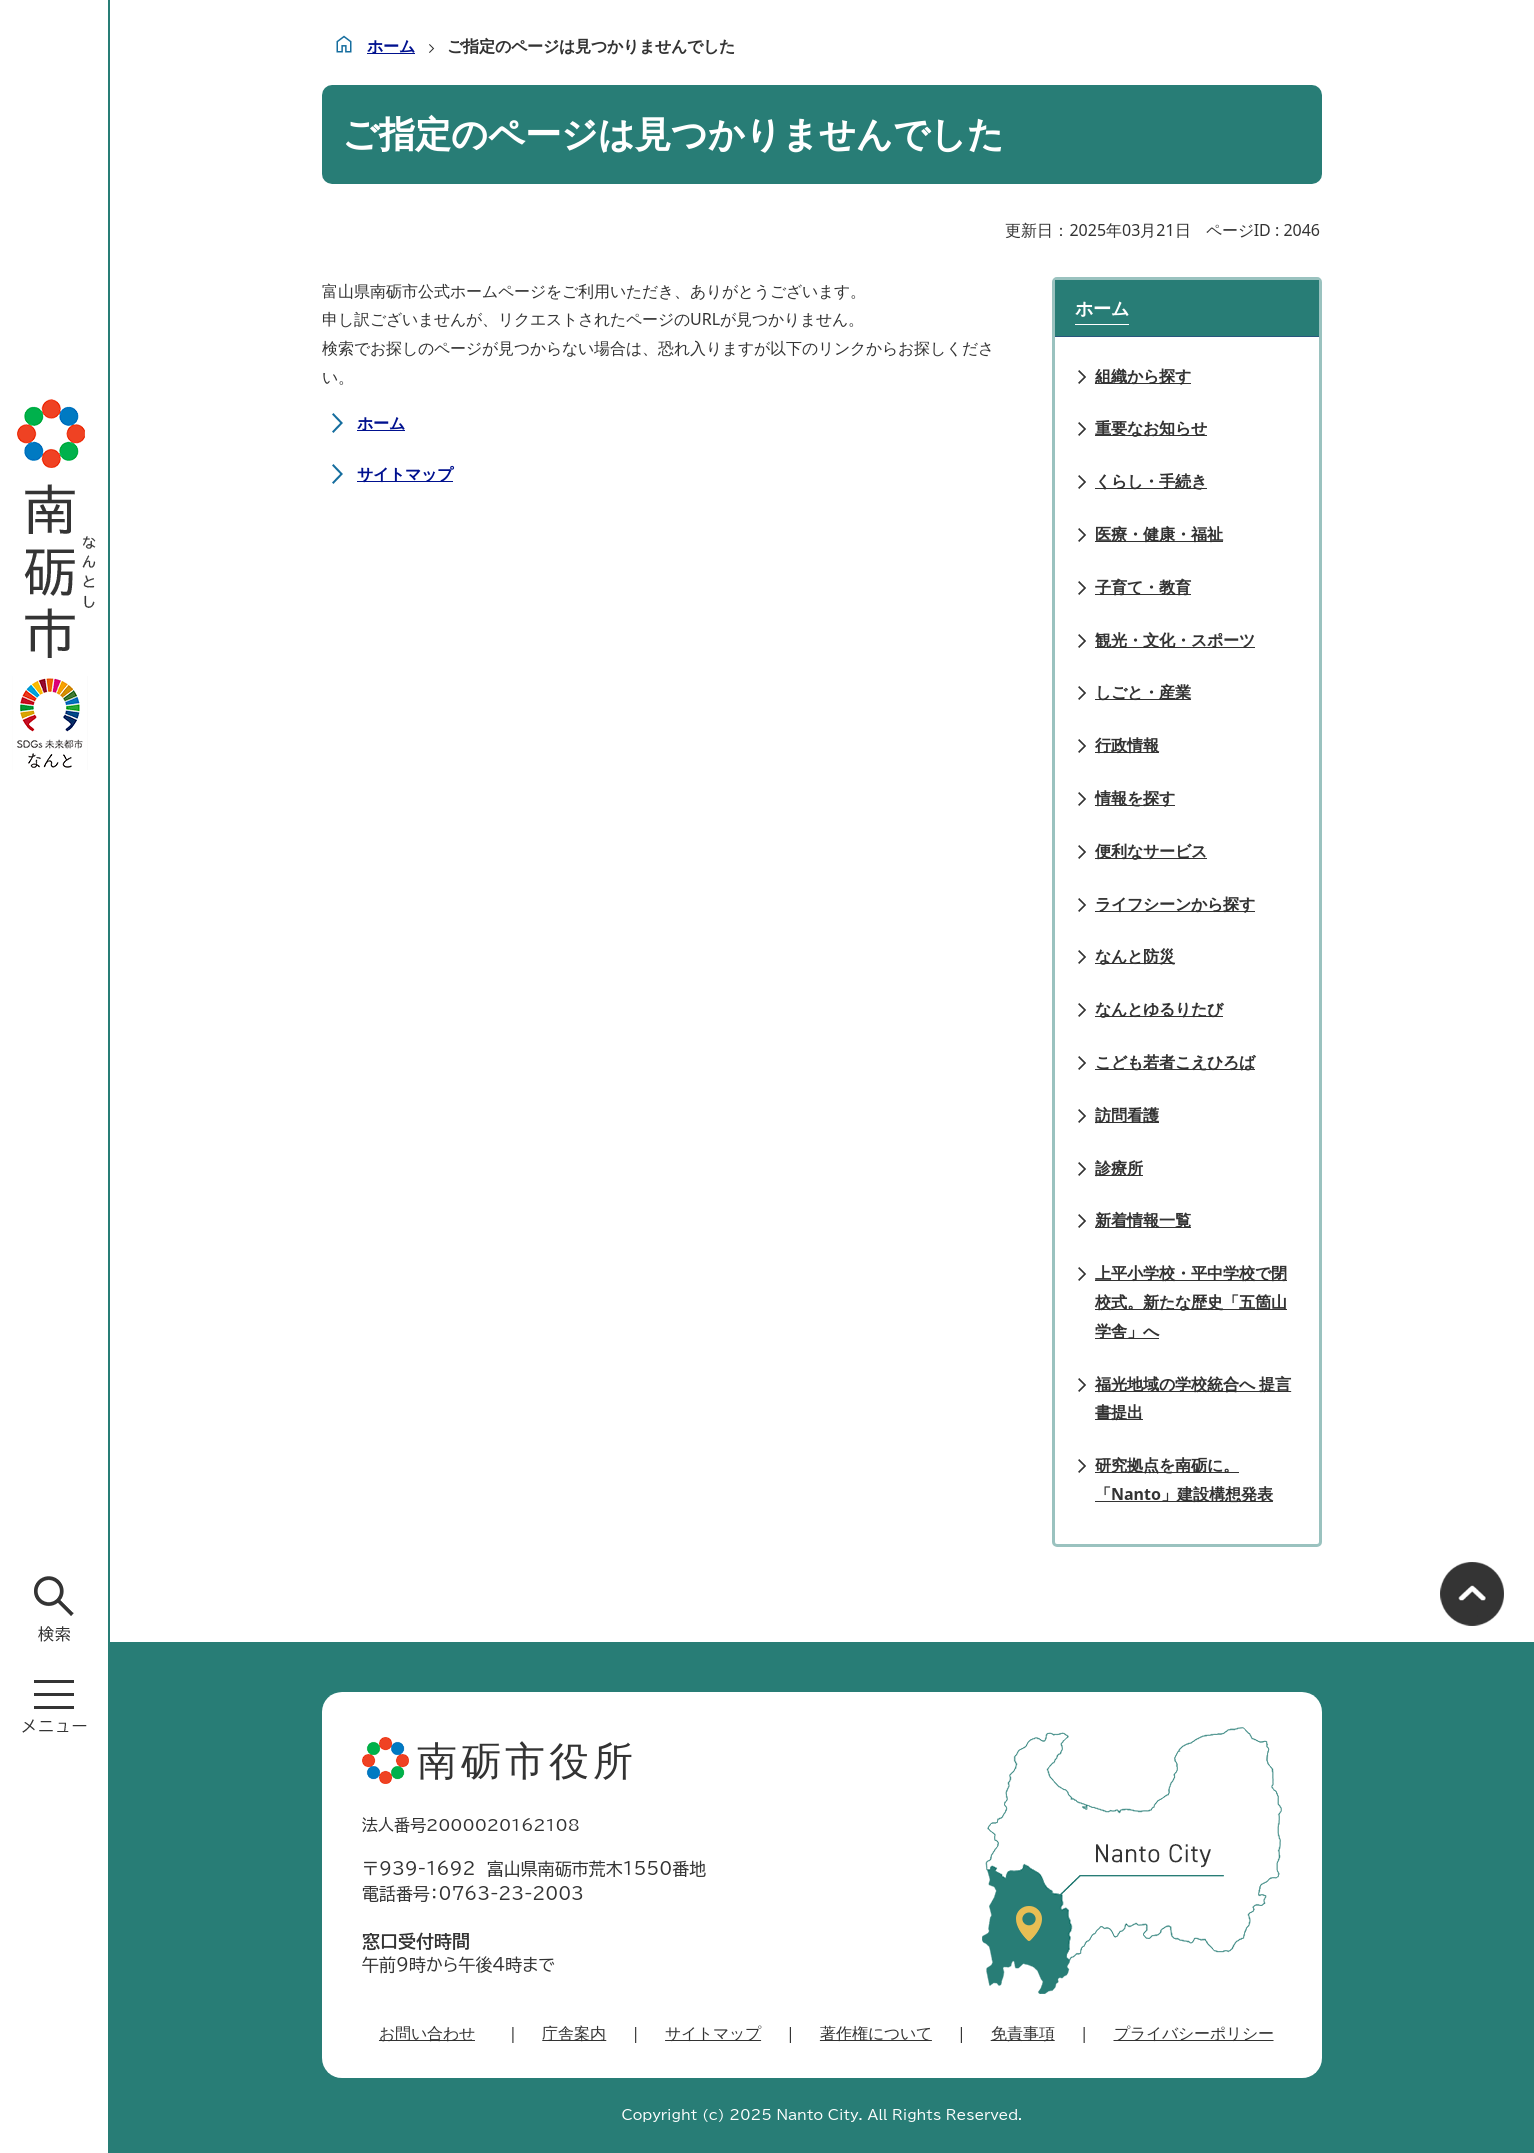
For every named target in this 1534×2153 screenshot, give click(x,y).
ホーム (391, 46)
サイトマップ (405, 474)
